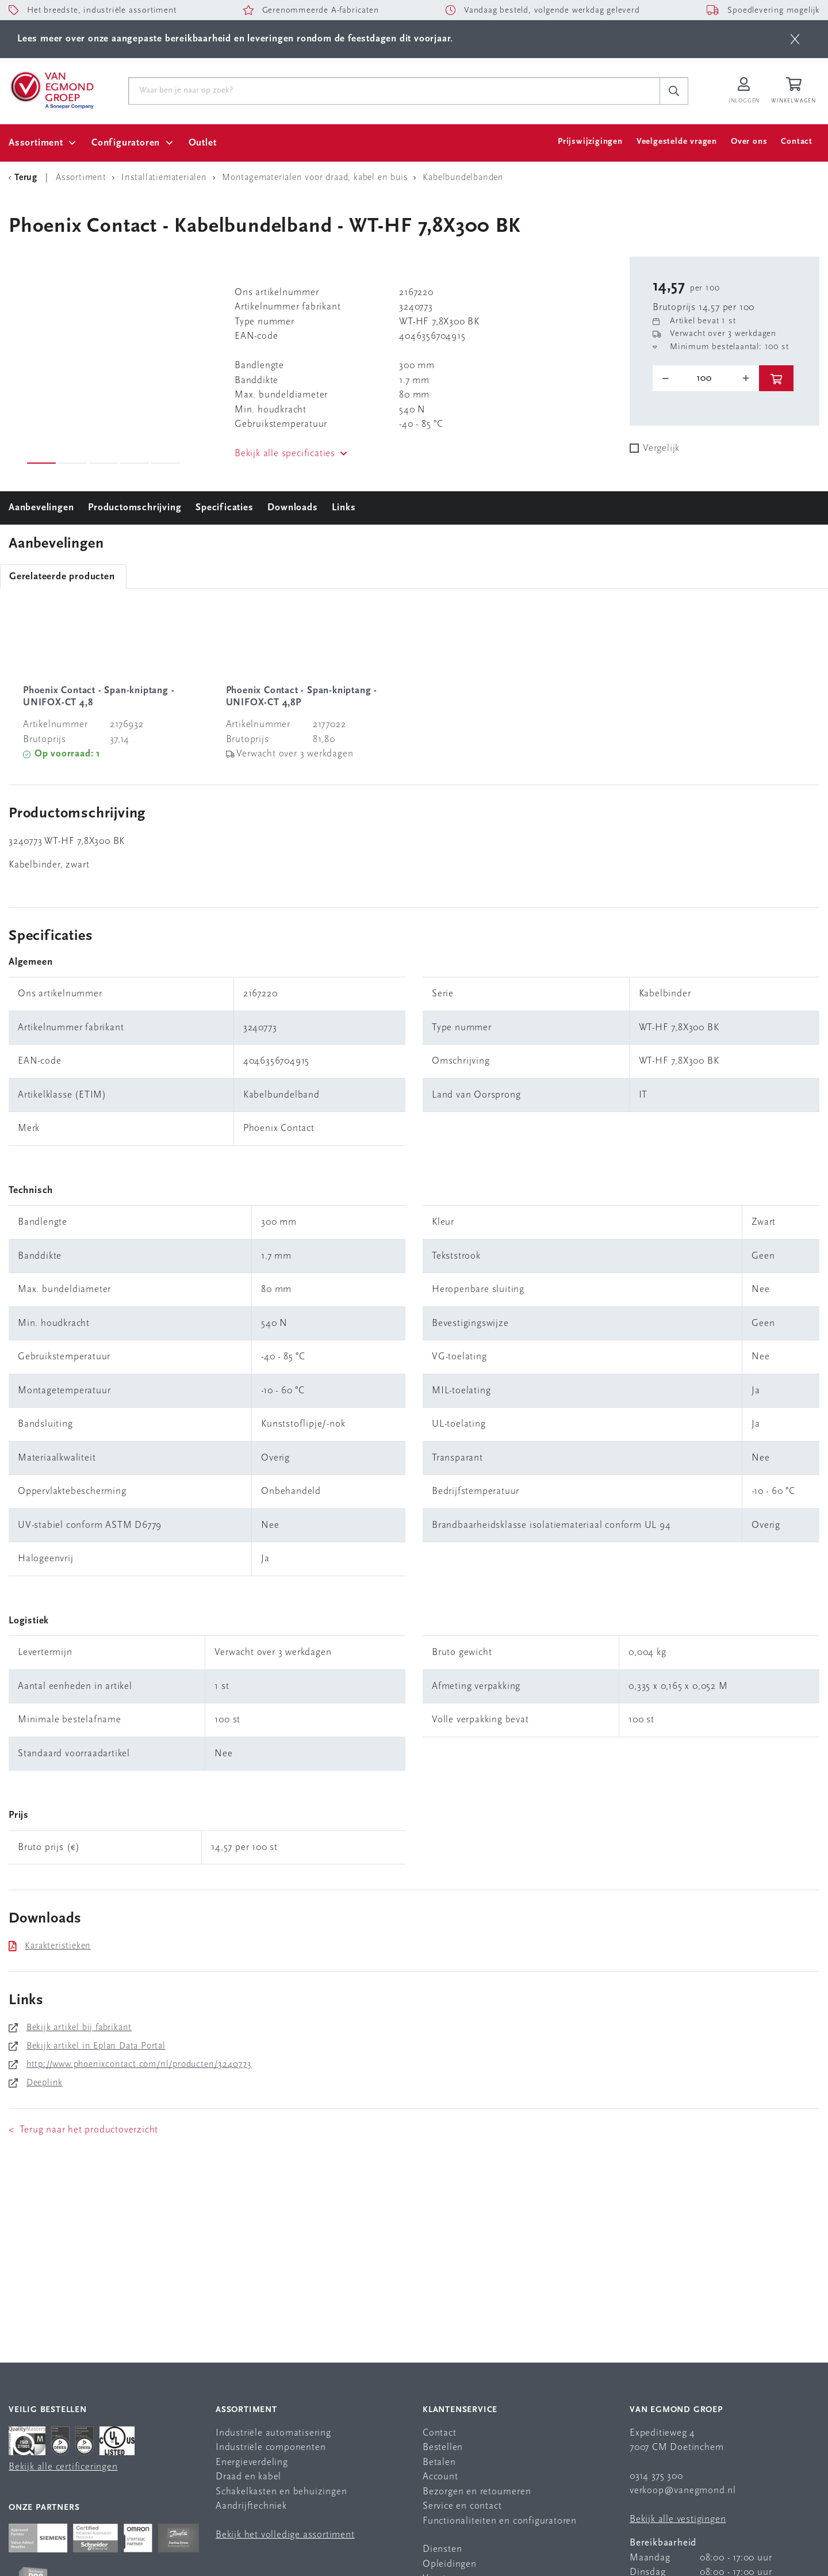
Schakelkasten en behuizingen (281, 2492)
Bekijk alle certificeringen (63, 2467)
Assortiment (36, 143)
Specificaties (224, 508)
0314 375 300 (656, 2476)
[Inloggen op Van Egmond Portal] (744, 91)
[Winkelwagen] (795, 91)
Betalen (439, 2462)
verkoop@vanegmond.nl (683, 2490)
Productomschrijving (134, 508)
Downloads (292, 508)
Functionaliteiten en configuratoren (500, 2521)
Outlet (203, 143)
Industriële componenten (270, 2447)
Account (440, 2477)
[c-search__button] (674, 91)
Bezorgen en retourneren (477, 2492)
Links (343, 508)
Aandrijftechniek (251, 2506)
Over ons (749, 141)
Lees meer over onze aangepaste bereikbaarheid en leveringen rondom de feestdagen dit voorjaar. (235, 39)
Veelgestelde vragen (677, 141)
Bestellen (443, 2447)
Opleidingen (450, 2564)
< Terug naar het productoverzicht (83, 2130)
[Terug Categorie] (25, 177)
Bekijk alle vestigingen (678, 2519)
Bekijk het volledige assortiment (285, 2535)
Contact (796, 141)
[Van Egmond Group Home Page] (51, 89)
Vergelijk (661, 448)
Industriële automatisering (273, 2433)
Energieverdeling (252, 2462)
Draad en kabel (248, 2477)
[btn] (795, 39)
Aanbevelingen (41, 508)
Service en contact (462, 2506)
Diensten (442, 2549)
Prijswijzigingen (590, 141)
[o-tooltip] (705, 378)
